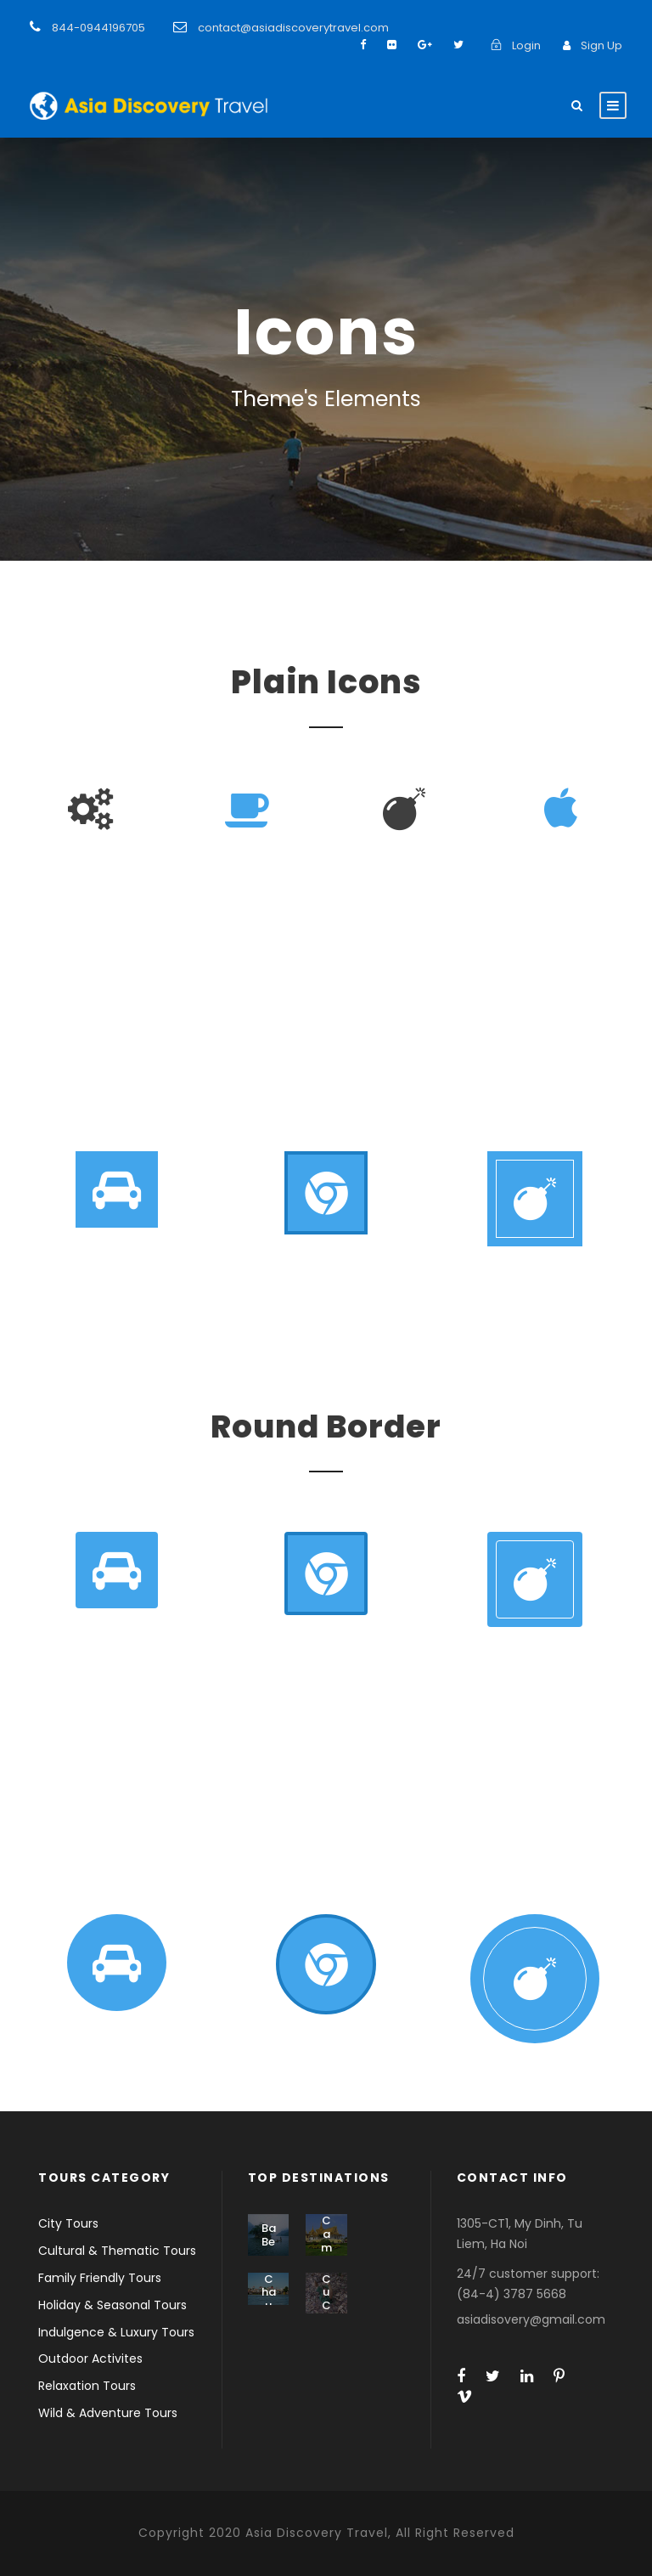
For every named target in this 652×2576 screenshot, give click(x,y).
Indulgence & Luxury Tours (116, 2332)
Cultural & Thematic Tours (117, 2250)
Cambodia (326, 2253)
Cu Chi (326, 2299)
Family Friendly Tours (99, 2277)
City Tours (68, 2223)
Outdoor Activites (90, 2358)
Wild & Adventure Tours (107, 2412)
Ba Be (268, 2235)
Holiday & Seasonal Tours (112, 2304)
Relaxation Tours (87, 2385)
